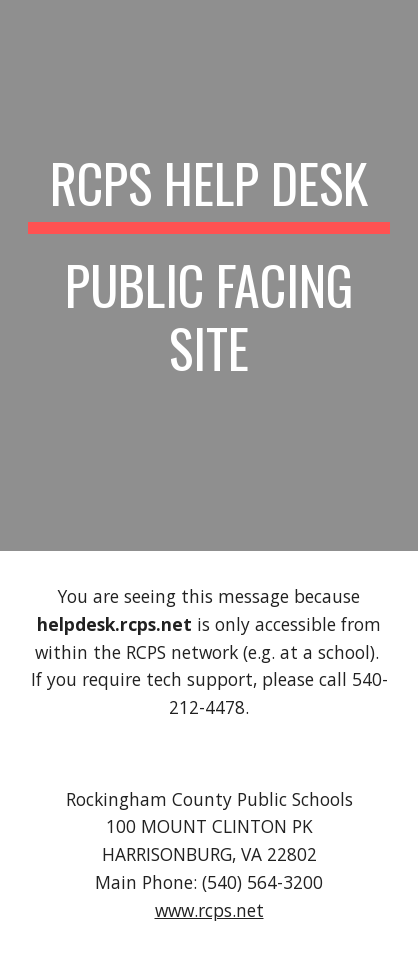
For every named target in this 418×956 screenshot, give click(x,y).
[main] (208, 275)
